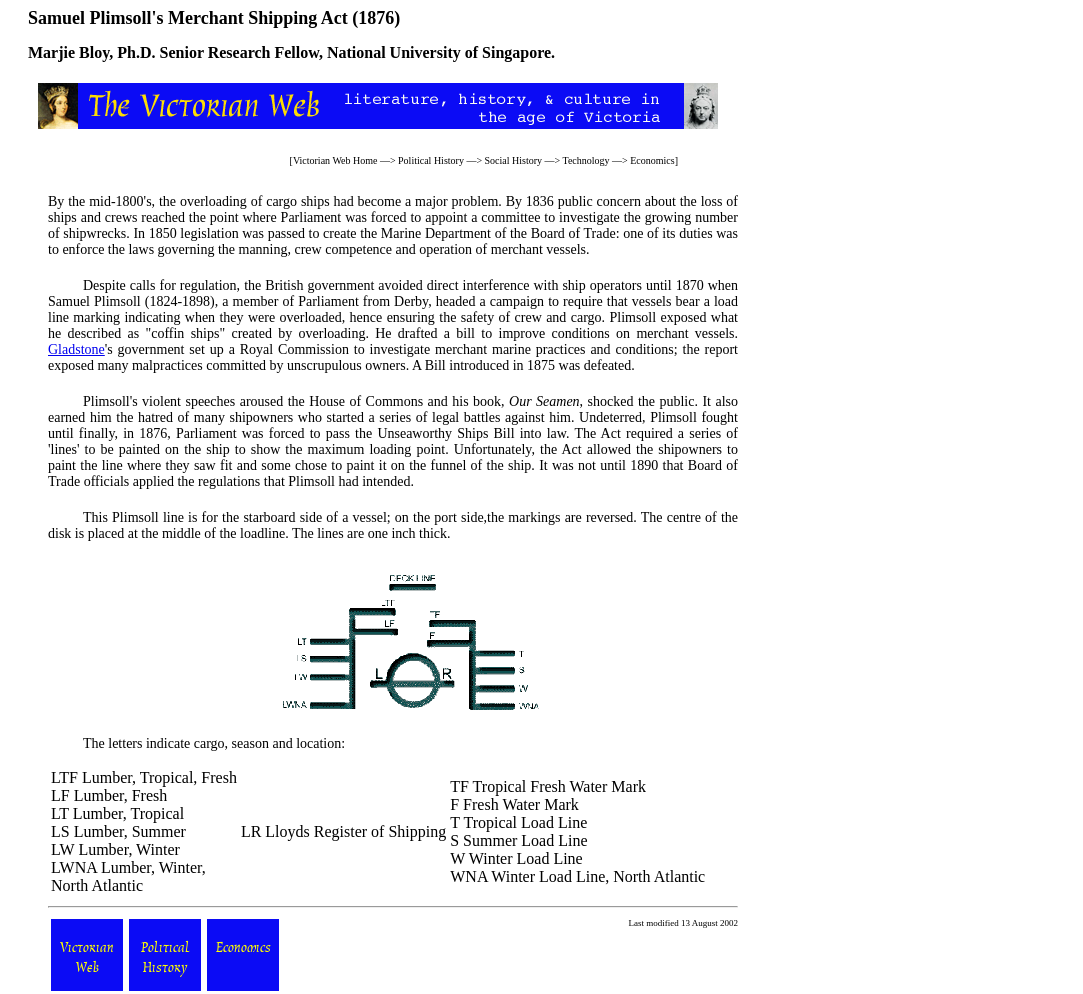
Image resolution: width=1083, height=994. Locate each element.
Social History (514, 160)
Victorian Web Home (335, 160)
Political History (431, 160)
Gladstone (76, 349)
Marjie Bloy (68, 52)
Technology (586, 160)
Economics (652, 160)
